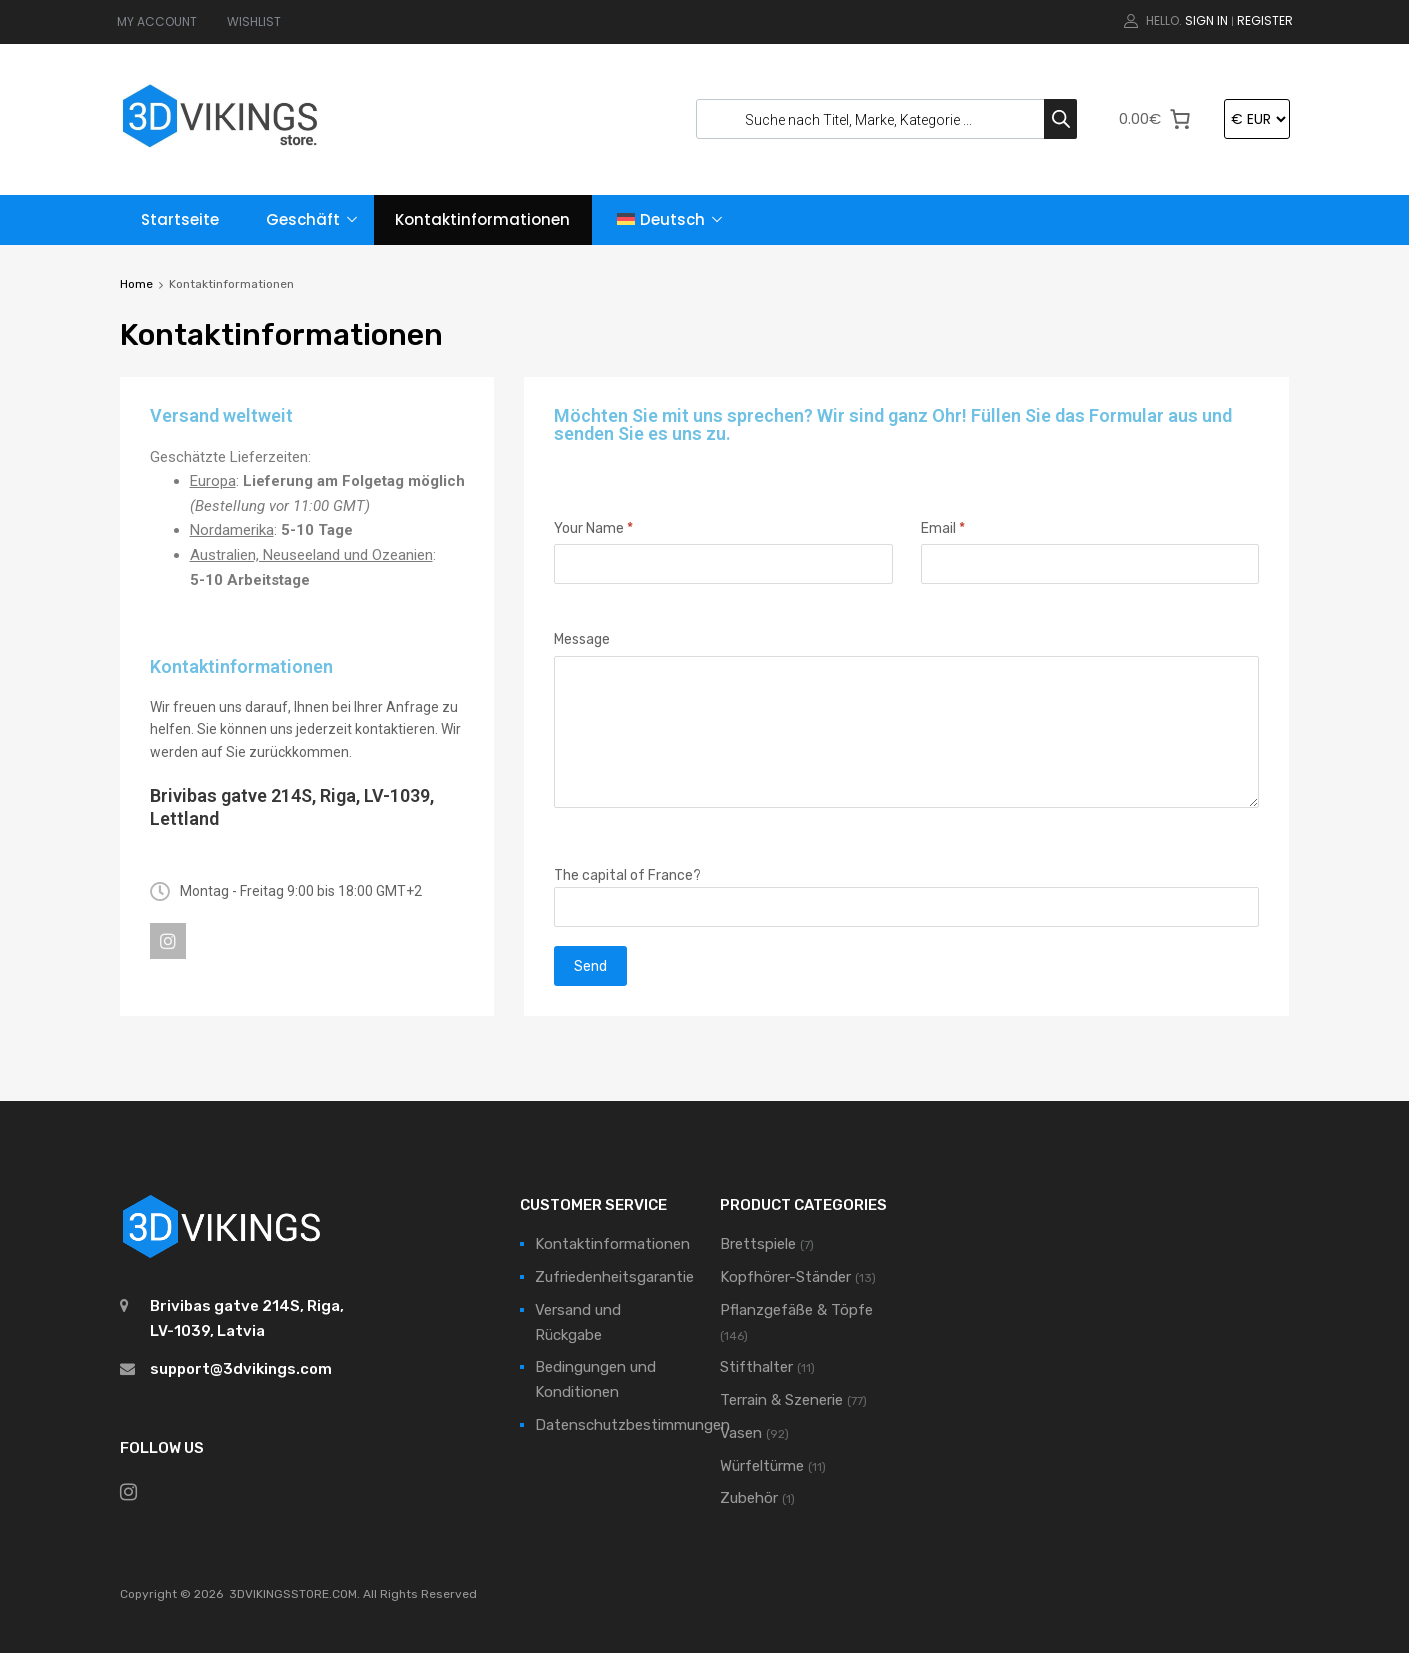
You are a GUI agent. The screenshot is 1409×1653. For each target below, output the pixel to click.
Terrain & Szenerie (781, 1400)
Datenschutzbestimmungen (632, 1425)
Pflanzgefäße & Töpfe (796, 1310)
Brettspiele (758, 1244)
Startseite (180, 219)
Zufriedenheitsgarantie (614, 1277)
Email (943, 528)
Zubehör (749, 1498)
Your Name (593, 528)
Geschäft (303, 219)
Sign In (1206, 20)
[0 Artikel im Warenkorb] (1155, 119)
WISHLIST (254, 21)
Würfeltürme (762, 1466)
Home (136, 284)
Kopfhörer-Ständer (785, 1277)
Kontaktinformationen (482, 219)
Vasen (741, 1433)
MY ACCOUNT (157, 21)
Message (582, 639)
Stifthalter (756, 1367)
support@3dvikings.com (241, 1369)
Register (1265, 20)
